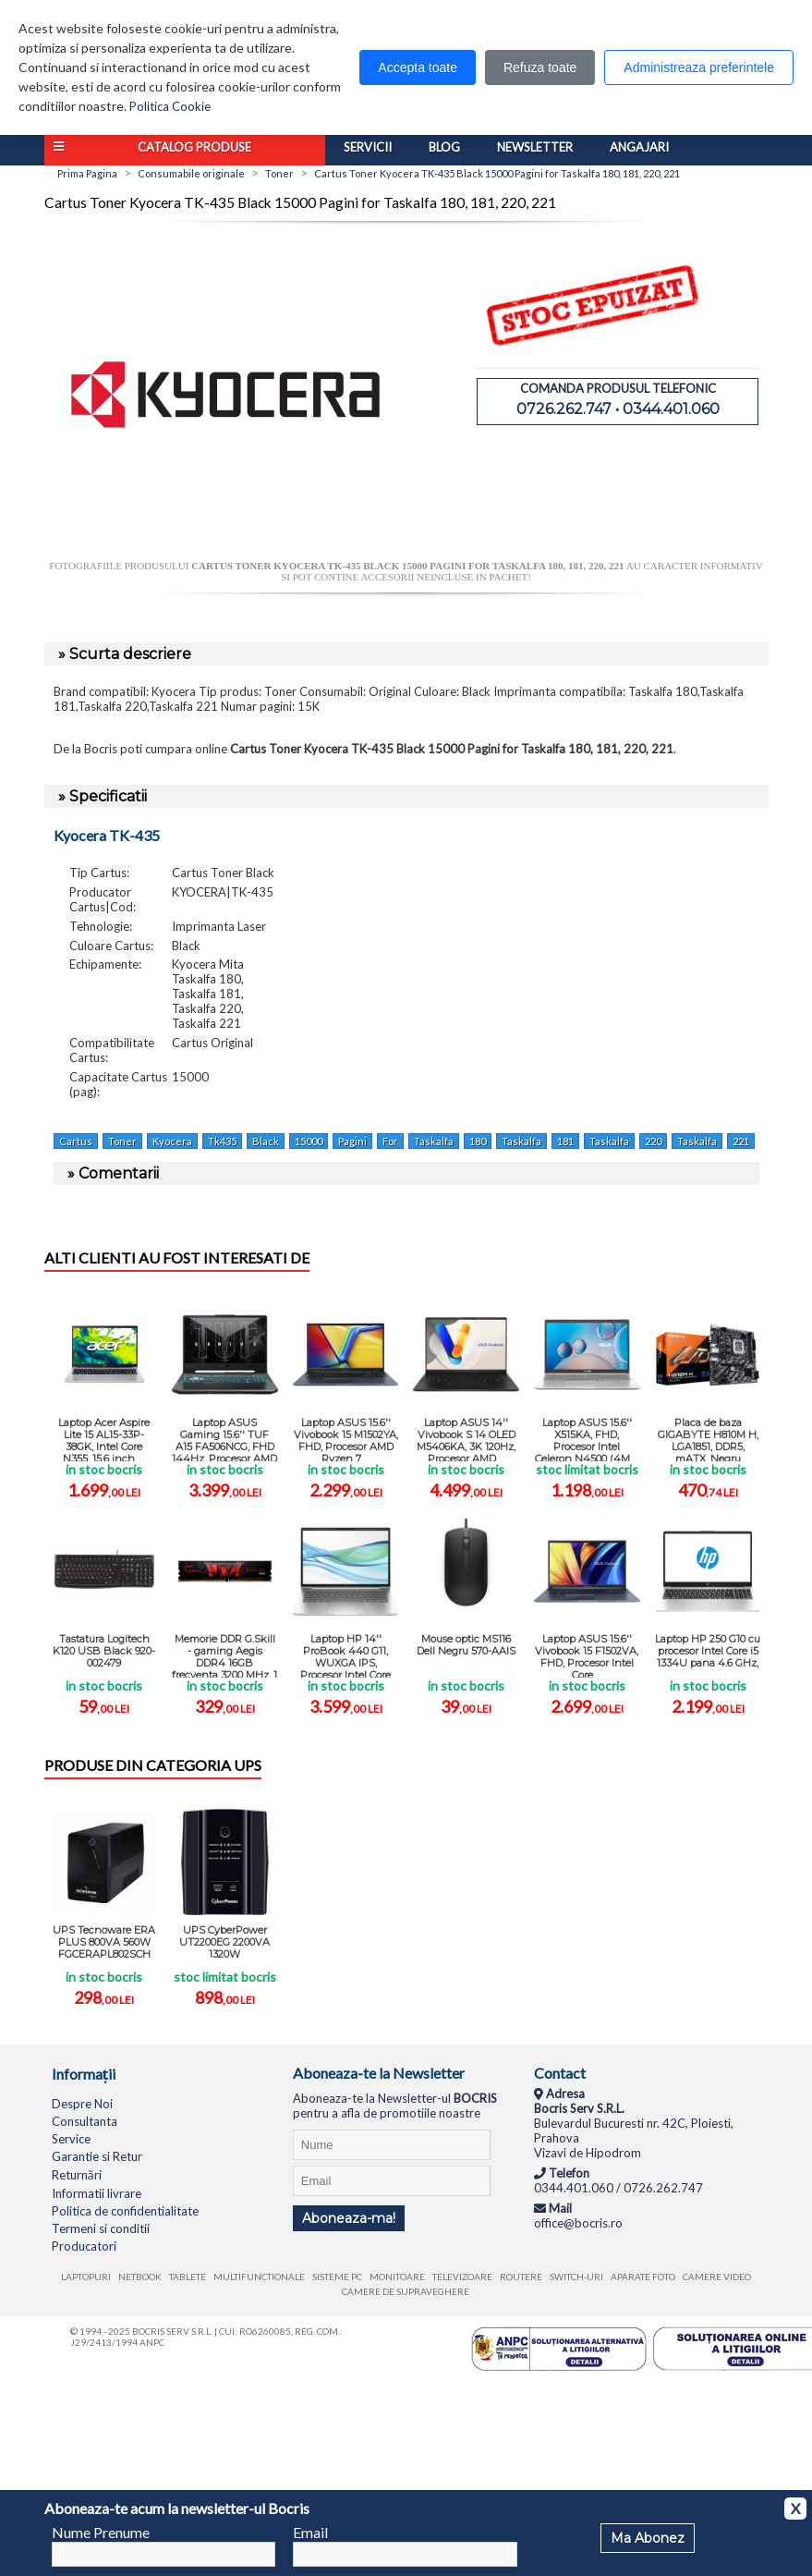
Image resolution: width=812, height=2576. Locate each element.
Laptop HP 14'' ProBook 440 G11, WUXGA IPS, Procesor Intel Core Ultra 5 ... (345, 1655)
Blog (444, 147)
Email (310, 2532)
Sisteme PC (337, 2276)
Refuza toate (539, 67)
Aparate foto (643, 2276)
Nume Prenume (101, 2532)
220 (653, 1141)
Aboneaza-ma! (348, 2218)
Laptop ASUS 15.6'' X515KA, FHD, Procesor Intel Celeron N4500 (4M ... (586, 1438)
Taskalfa (434, 1141)
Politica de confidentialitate (125, 2211)
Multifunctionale (259, 2276)
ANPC (151, 2342)
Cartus (75, 1141)
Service (71, 2138)
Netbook (140, 2276)
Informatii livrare (96, 2193)
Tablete (187, 2276)
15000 (308, 1141)
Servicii (368, 147)
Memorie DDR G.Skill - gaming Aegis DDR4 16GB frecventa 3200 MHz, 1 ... (224, 1655)
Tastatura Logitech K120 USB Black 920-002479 (104, 1650)
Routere (521, 2276)
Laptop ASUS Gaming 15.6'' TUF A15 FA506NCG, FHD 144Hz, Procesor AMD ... (224, 1438)
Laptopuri (86, 2276)
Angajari (639, 147)
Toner (122, 1141)
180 (477, 1141)
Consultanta (84, 2121)
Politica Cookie (170, 106)
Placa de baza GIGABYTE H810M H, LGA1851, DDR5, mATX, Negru (708, 1438)
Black (265, 1141)
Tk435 (222, 1141)
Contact (560, 2073)
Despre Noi (82, 2103)
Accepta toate (417, 67)
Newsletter (535, 147)
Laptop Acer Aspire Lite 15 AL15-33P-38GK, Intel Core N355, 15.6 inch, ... (104, 1438)
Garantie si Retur (97, 2156)
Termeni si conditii (101, 2228)
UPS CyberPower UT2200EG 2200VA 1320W (224, 1941)
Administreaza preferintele (699, 67)
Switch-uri (576, 2276)
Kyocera (172, 1141)
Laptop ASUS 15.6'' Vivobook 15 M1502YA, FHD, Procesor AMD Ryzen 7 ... (346, 1438)
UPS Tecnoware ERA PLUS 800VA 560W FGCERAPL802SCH (104, 1941)
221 (741, 1141)
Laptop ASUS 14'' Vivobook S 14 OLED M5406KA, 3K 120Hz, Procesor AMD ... (466, 1438)
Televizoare (462, 2276)
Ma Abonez (648, 2538)
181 (565, 1141)
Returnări (77, 2174)
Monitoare (397, 2276)
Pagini (352, 1141)
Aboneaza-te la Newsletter (379, 2073)
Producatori (84, 2246)
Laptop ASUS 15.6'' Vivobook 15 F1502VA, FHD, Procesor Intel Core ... (586, 1655)
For (390, 1141)
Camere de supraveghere (405, 2291)
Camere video (717, 2276)
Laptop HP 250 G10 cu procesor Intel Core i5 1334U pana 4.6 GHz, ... (707, 1655)
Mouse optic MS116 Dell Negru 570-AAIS (466, 1644)
